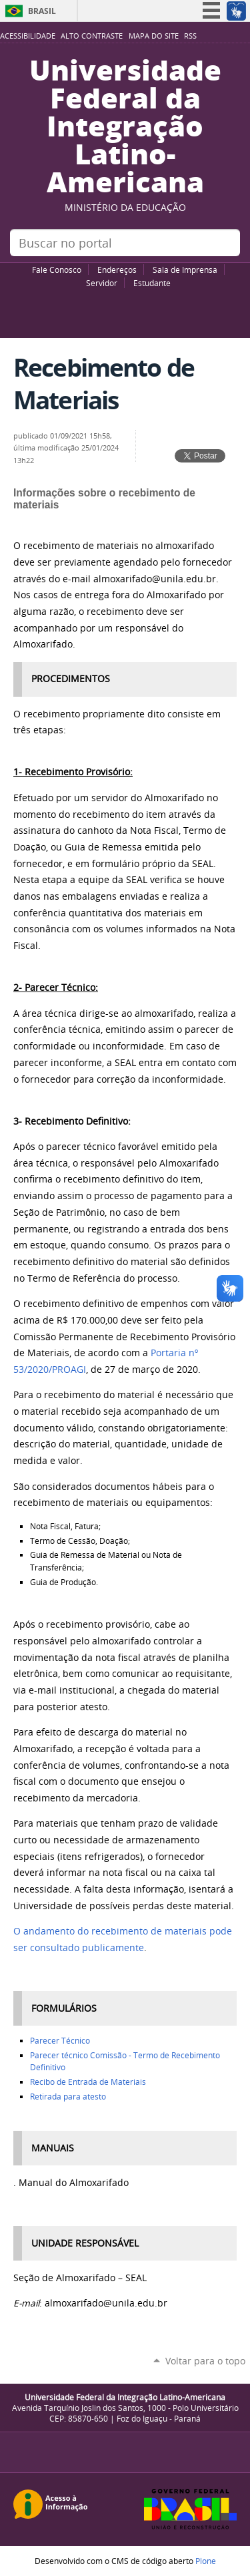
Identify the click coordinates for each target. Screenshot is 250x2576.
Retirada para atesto (68, 2096)
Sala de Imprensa (185, 269)
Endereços (117, 269)
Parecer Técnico (60, 2040)
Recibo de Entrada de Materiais (88, 2082)
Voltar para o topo (205, 2360)
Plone (205, 2560)
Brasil (42, 11)
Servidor (101, 282)
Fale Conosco (56, 269)
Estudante (152, 282)
